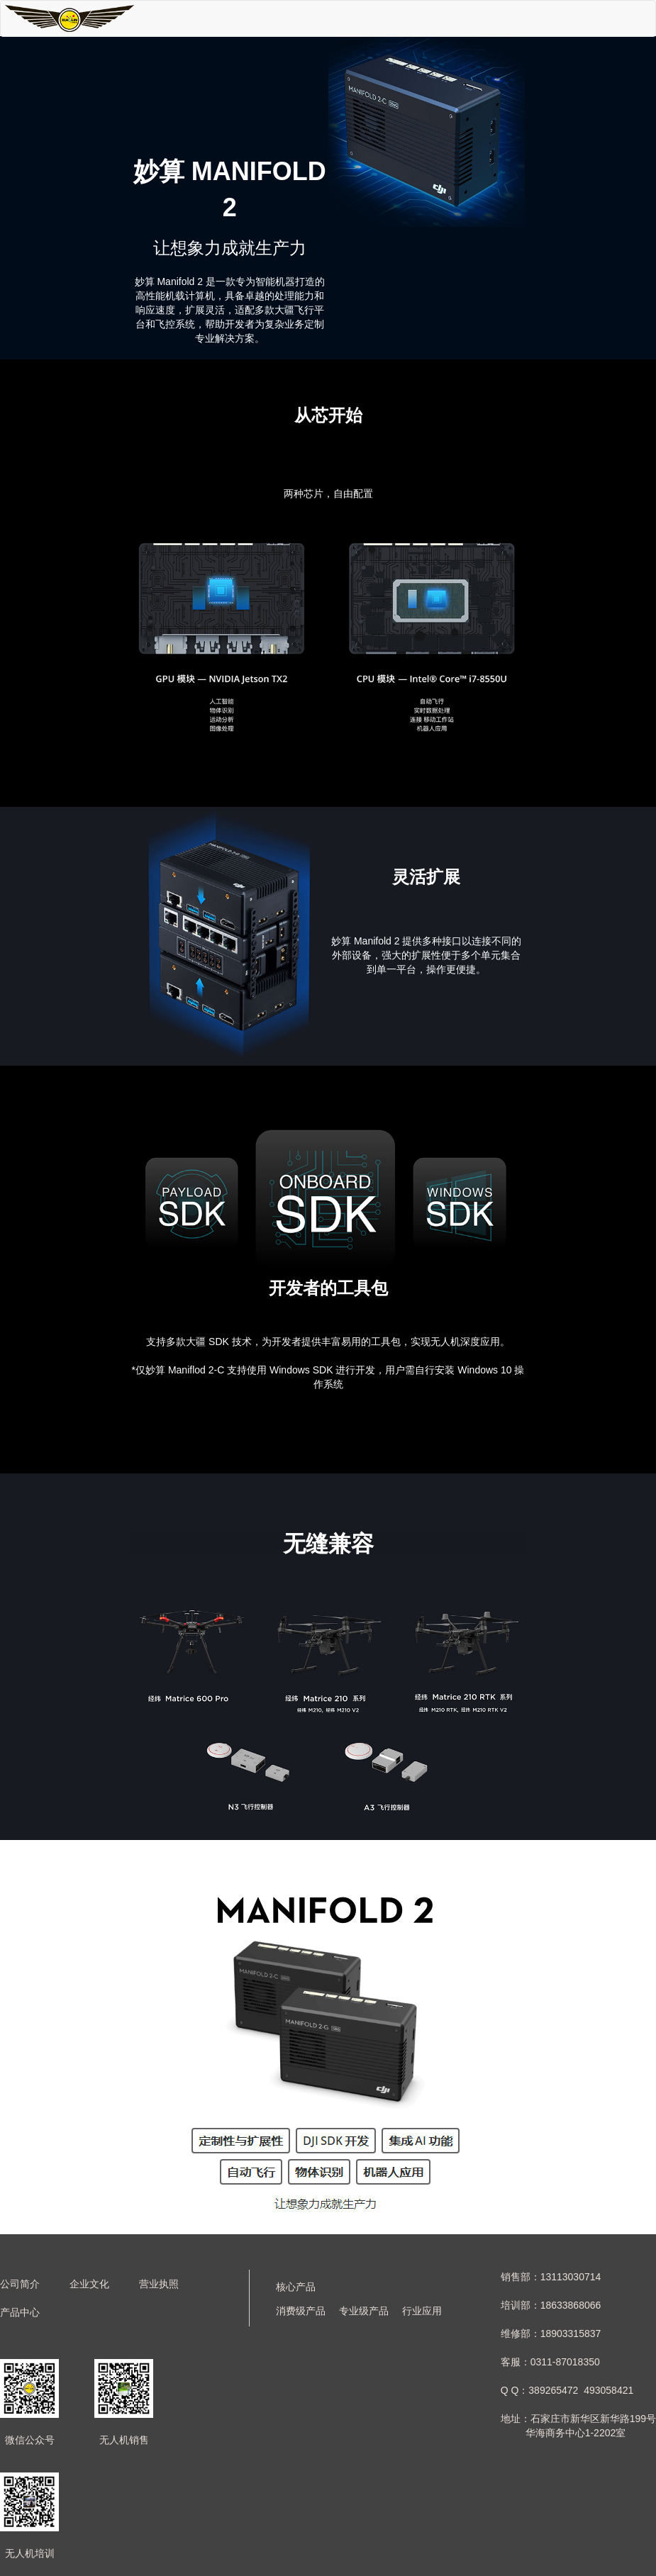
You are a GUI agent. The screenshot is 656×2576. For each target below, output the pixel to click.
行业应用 (422, 2310)
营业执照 (159, 2284)
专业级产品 (364, 2310)
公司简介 (20, 2284)
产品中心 (20, 2312)
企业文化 (89, 2284)
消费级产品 (301, 2310)
